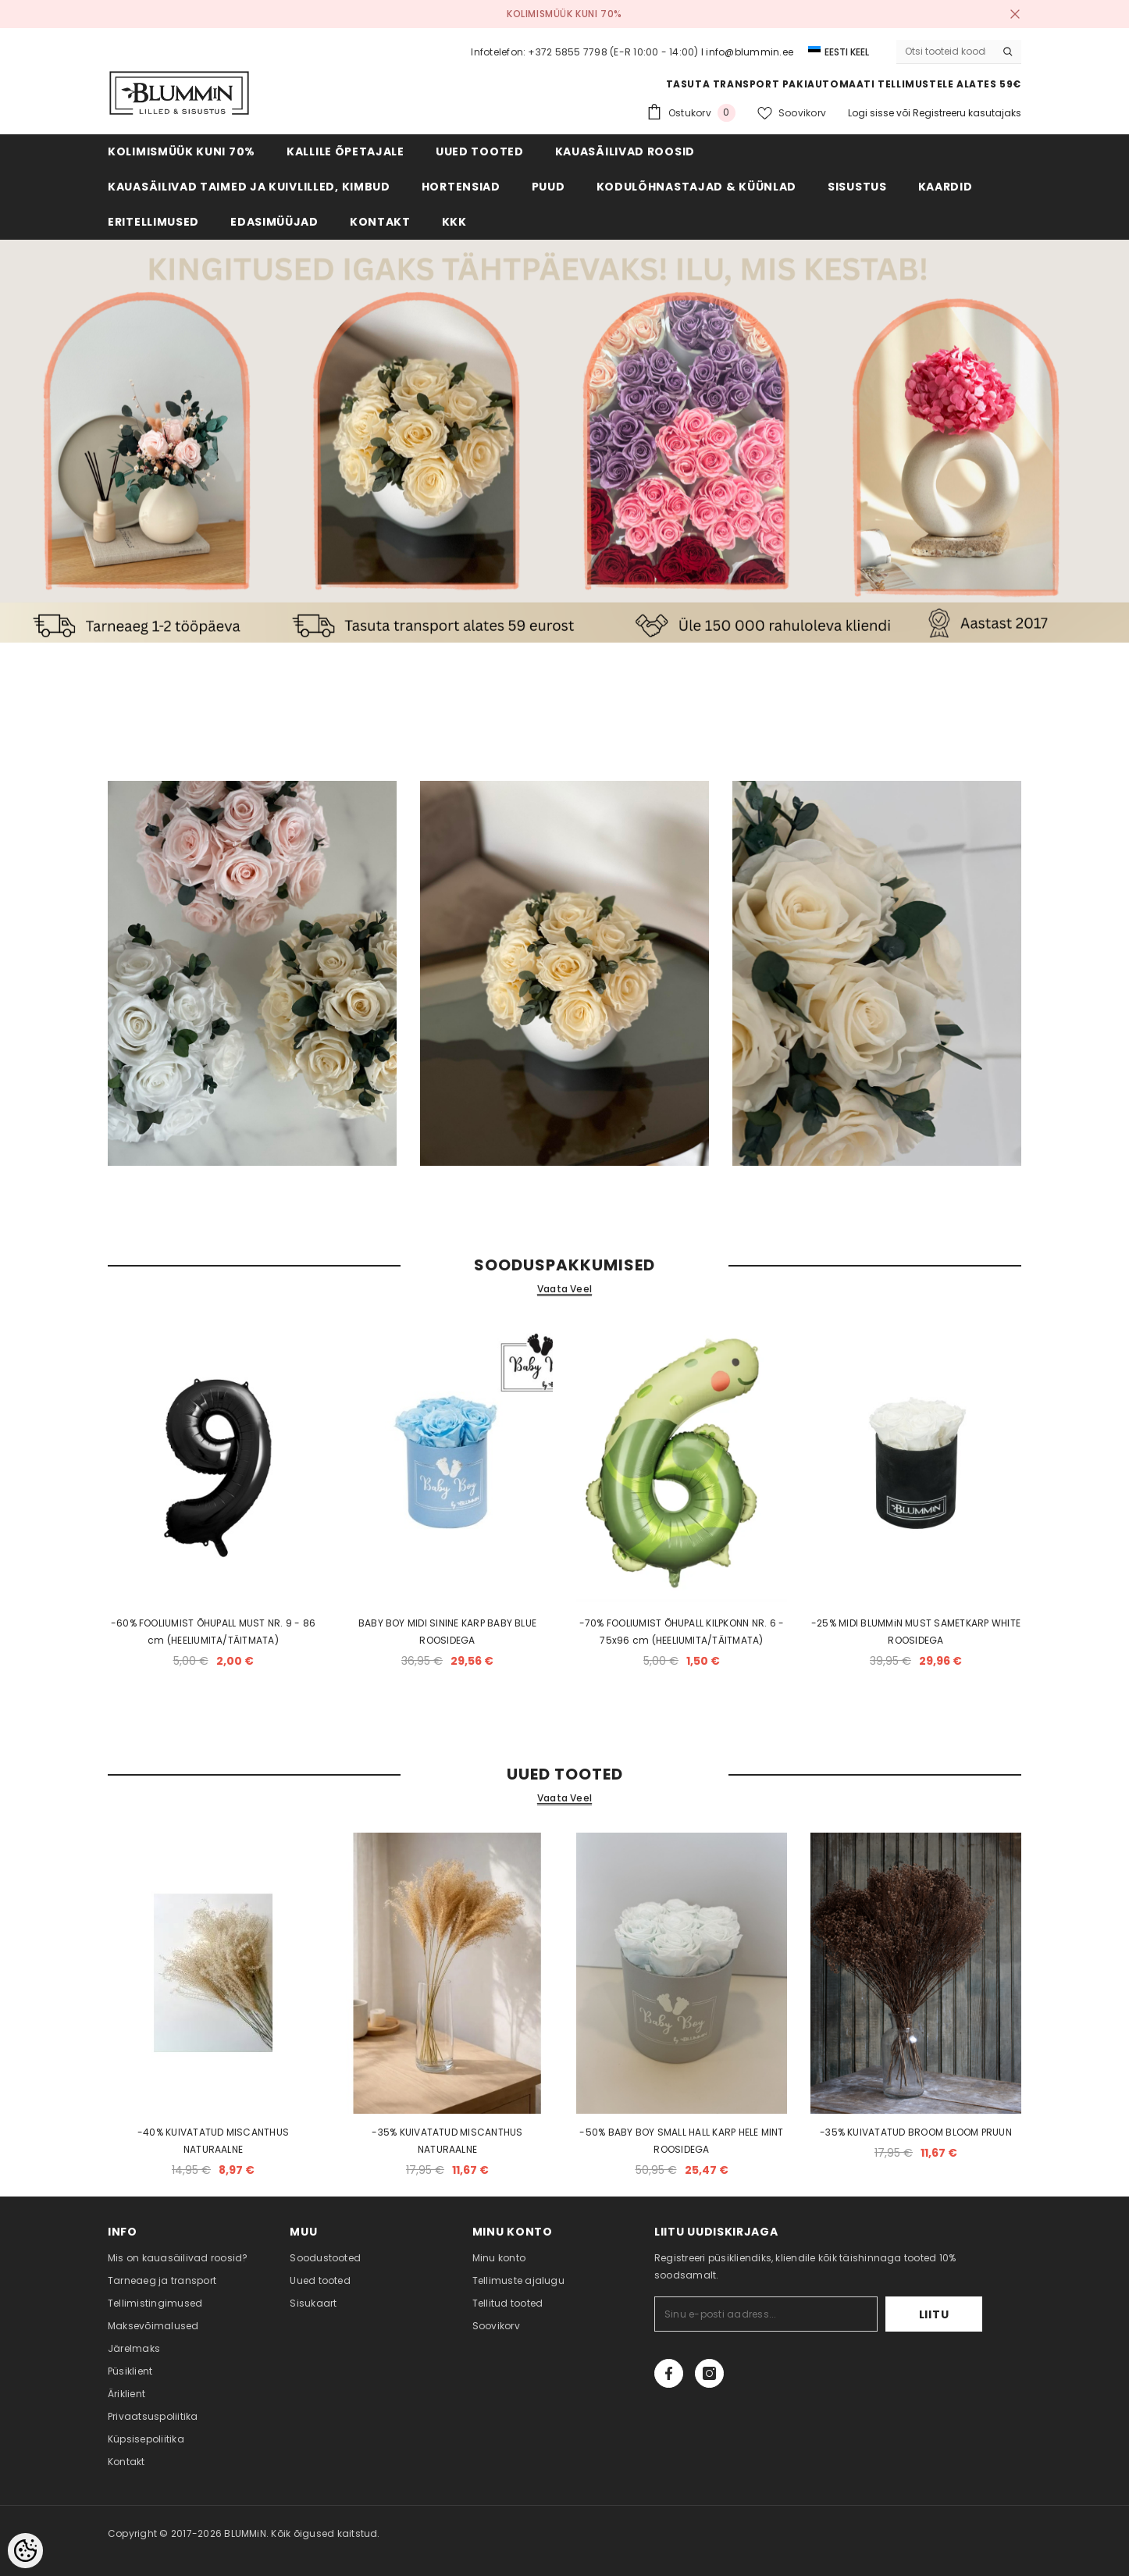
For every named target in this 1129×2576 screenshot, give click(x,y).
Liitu (934, 2314)
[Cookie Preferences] (25, 2550)
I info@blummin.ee (747, 52)
